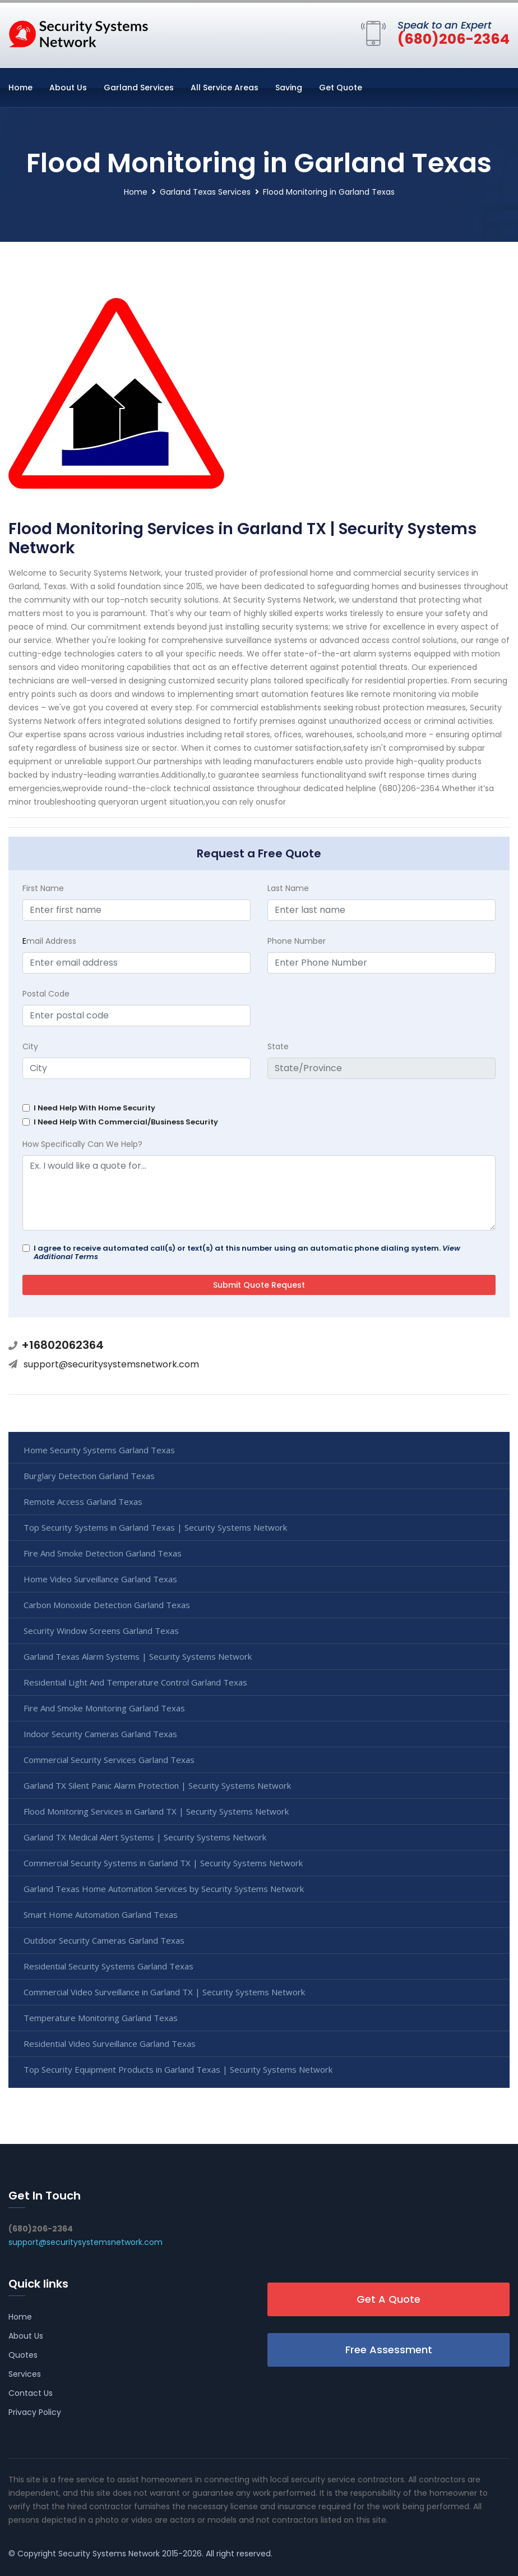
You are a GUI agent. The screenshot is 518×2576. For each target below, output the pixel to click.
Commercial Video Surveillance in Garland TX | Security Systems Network (164, 1992)
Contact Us (30, 2393)
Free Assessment (388, 2350)
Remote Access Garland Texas (83, 1501)
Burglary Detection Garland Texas (89, 1475)
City (30, 1046)
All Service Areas (224, 87)
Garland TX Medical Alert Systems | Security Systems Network (145, 1837)
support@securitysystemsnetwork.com (111, 1364)
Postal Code (46, 993)
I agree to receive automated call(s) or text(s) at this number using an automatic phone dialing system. (247, 1252)
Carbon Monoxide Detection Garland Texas (107, 1604)
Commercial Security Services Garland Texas (109, 1759)
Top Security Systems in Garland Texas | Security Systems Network (155, 1527)
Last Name (288, 888)
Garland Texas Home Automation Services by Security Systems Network (164, 1888)
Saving (288, 87)
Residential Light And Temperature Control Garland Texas (135, 1682)
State (278, 1046)
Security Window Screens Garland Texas (101, 1630)
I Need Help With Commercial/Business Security (126, 1122)
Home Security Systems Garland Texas (99, 1449)
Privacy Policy (34, 2412)
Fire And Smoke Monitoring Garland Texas (104, 1708)
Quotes (23, 2355)
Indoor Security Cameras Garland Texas (100, 1733)
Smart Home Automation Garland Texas (101, 1914)
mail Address (49, 941)
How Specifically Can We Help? (82, 1144)
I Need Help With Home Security (94, 1108)
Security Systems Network (109, 2553)
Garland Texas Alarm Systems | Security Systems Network (138, 1656)
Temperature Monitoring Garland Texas (101, 2017)
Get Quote (340, 87)
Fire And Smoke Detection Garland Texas (103, 1553)
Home (20, 87)
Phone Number (296, 941)
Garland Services (139, 87)
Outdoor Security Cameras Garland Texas (104, 1940)
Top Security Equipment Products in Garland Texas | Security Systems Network (178, 2069)
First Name (43, 888)
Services (24, 2374)
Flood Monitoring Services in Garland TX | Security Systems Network (156, 1811)
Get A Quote (388, 2299)
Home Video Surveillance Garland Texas (100, 1579)
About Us (68, 87)
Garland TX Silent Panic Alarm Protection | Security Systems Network (157, 1785)
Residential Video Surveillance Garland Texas (110, 2043)
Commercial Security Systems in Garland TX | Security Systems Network (163, 1862)
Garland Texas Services (205, 192)
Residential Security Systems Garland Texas (108, 1966)
